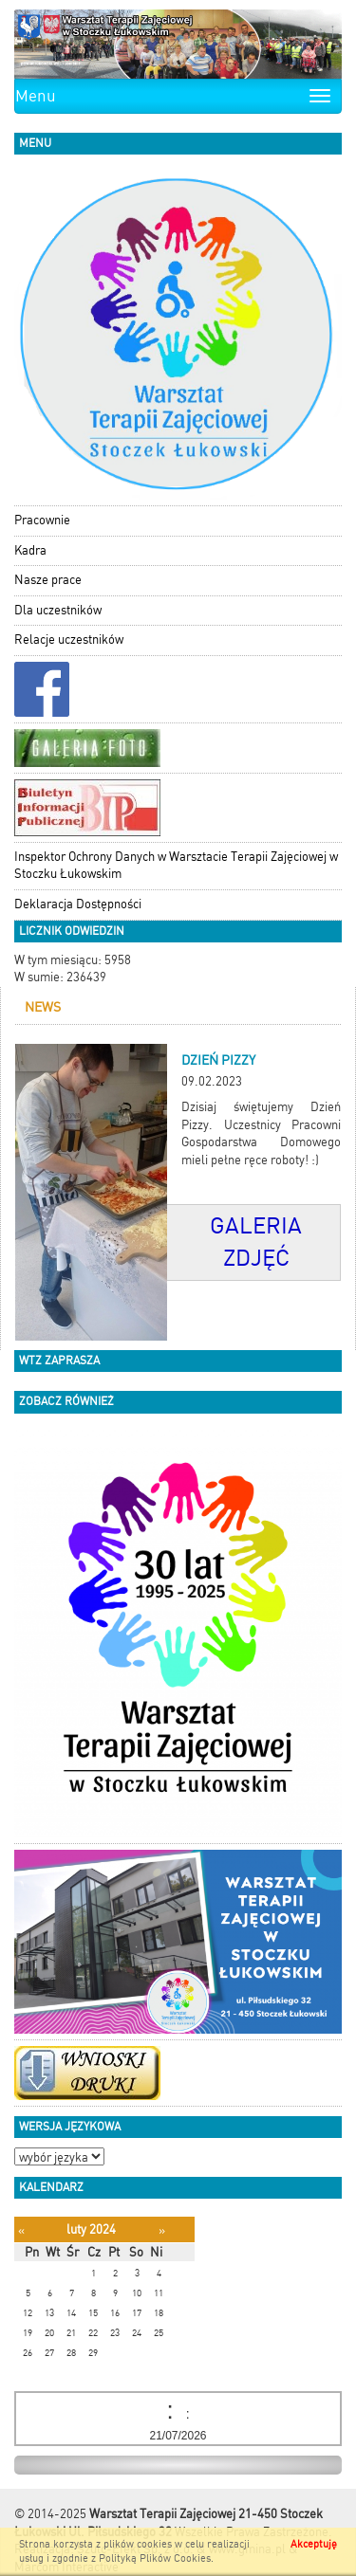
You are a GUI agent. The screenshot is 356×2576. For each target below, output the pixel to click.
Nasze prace (48, 580)
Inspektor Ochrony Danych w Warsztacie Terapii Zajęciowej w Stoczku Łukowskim (176, 866)
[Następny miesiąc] (162, 2230)
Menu (35, 95)
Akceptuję (313, 2544)
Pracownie (42, 520)
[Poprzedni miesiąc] (21, 2230)
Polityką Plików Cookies (155, 2558)
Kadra (30, 550)
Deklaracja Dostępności (77, 904)
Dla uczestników (58, 610)
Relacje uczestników (68, 639)
